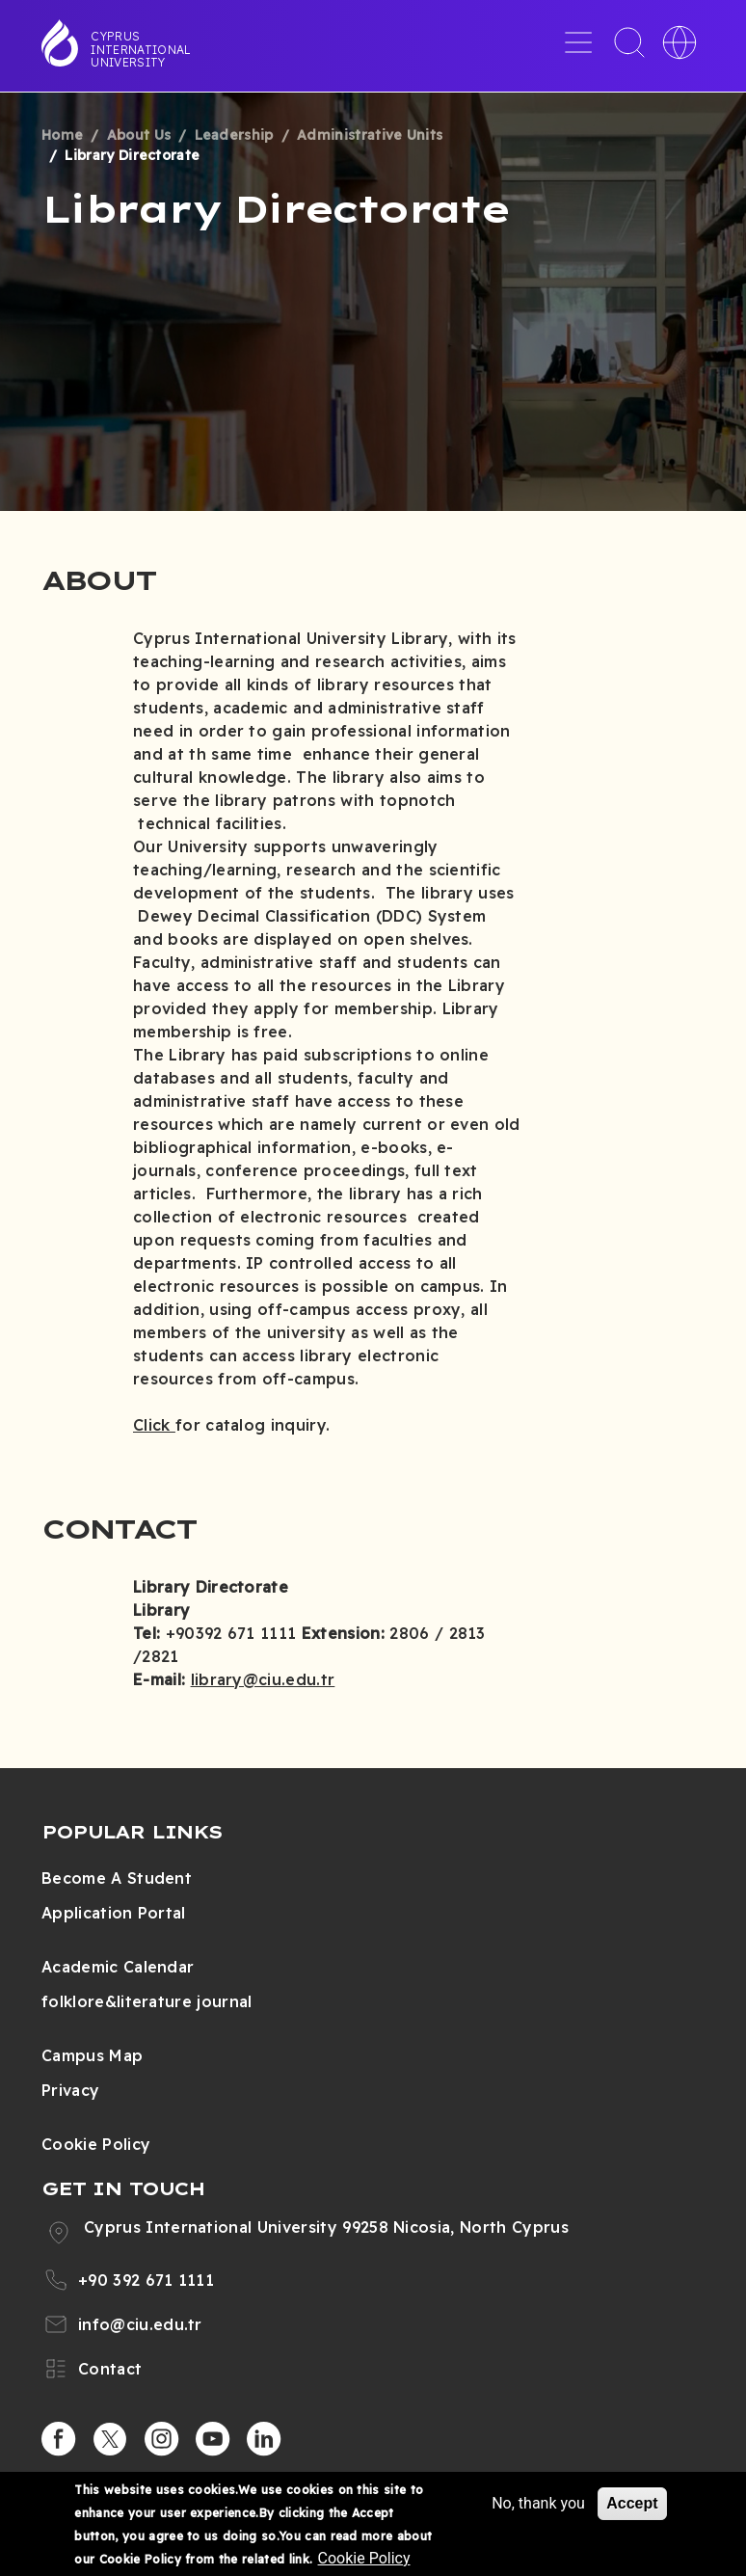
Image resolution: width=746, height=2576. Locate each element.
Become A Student (116, 1878)
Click (154, 1425)
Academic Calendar (117, 1966)
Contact (110, 2368)
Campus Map (92, 2055)
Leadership (234, 135)
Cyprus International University (141, 49)
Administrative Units (369, 135)
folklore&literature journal (147, 2001)
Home (62, 135)
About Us (139, 135)
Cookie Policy (95, 2144)
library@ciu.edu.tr (263, 1679)
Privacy (70, 2090)
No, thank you (538, 2503)
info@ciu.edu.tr (140, 2324)
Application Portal (113, 1912)
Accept (631, 2503)
